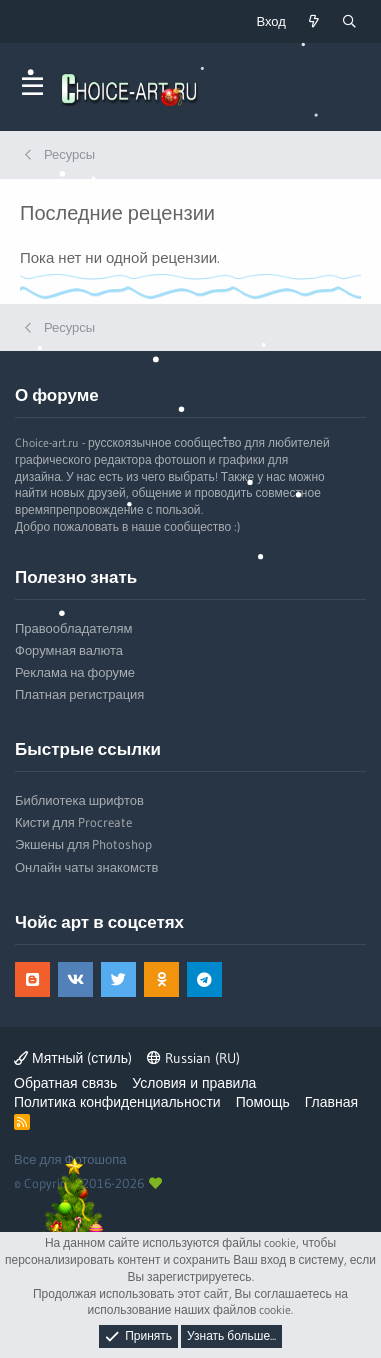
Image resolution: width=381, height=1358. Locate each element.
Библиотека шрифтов (79, 800)
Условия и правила (194, 1083)
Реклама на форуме (75, 672)
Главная (331, 1102)
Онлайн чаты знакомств (86, 867)
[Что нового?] (314, 21)
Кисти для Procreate (73, 822)
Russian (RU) (193, 1058)
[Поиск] (349, 21)
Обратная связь (65, 1083)
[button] (32, 87)
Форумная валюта (69, 650)
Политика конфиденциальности (117, 1102)
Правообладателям (73, 628)
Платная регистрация (79, 694)
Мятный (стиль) (73, 1058)
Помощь (263, 1102)
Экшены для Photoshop (83, 844)
